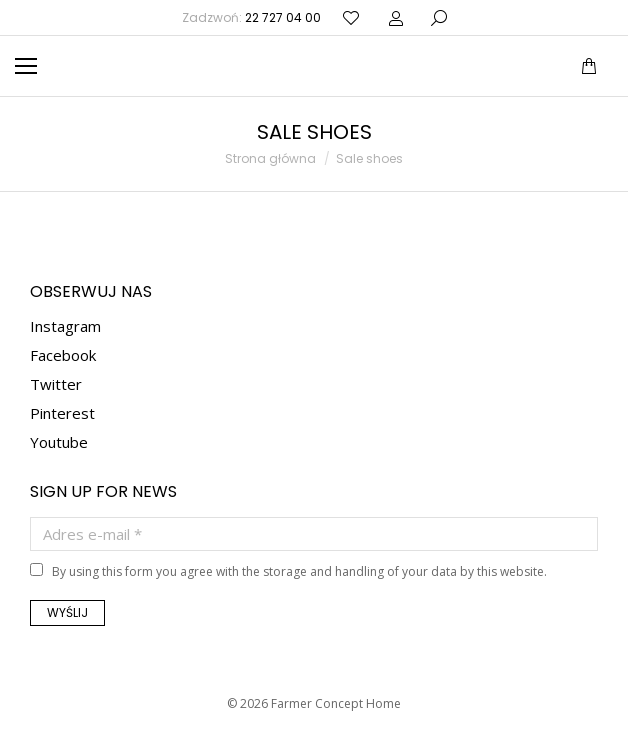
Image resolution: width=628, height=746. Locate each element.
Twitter (56, 384)
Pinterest (62, 413)
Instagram (65, 326)
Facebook (63, 355)
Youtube (59, 442)
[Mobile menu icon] (26, 66)
